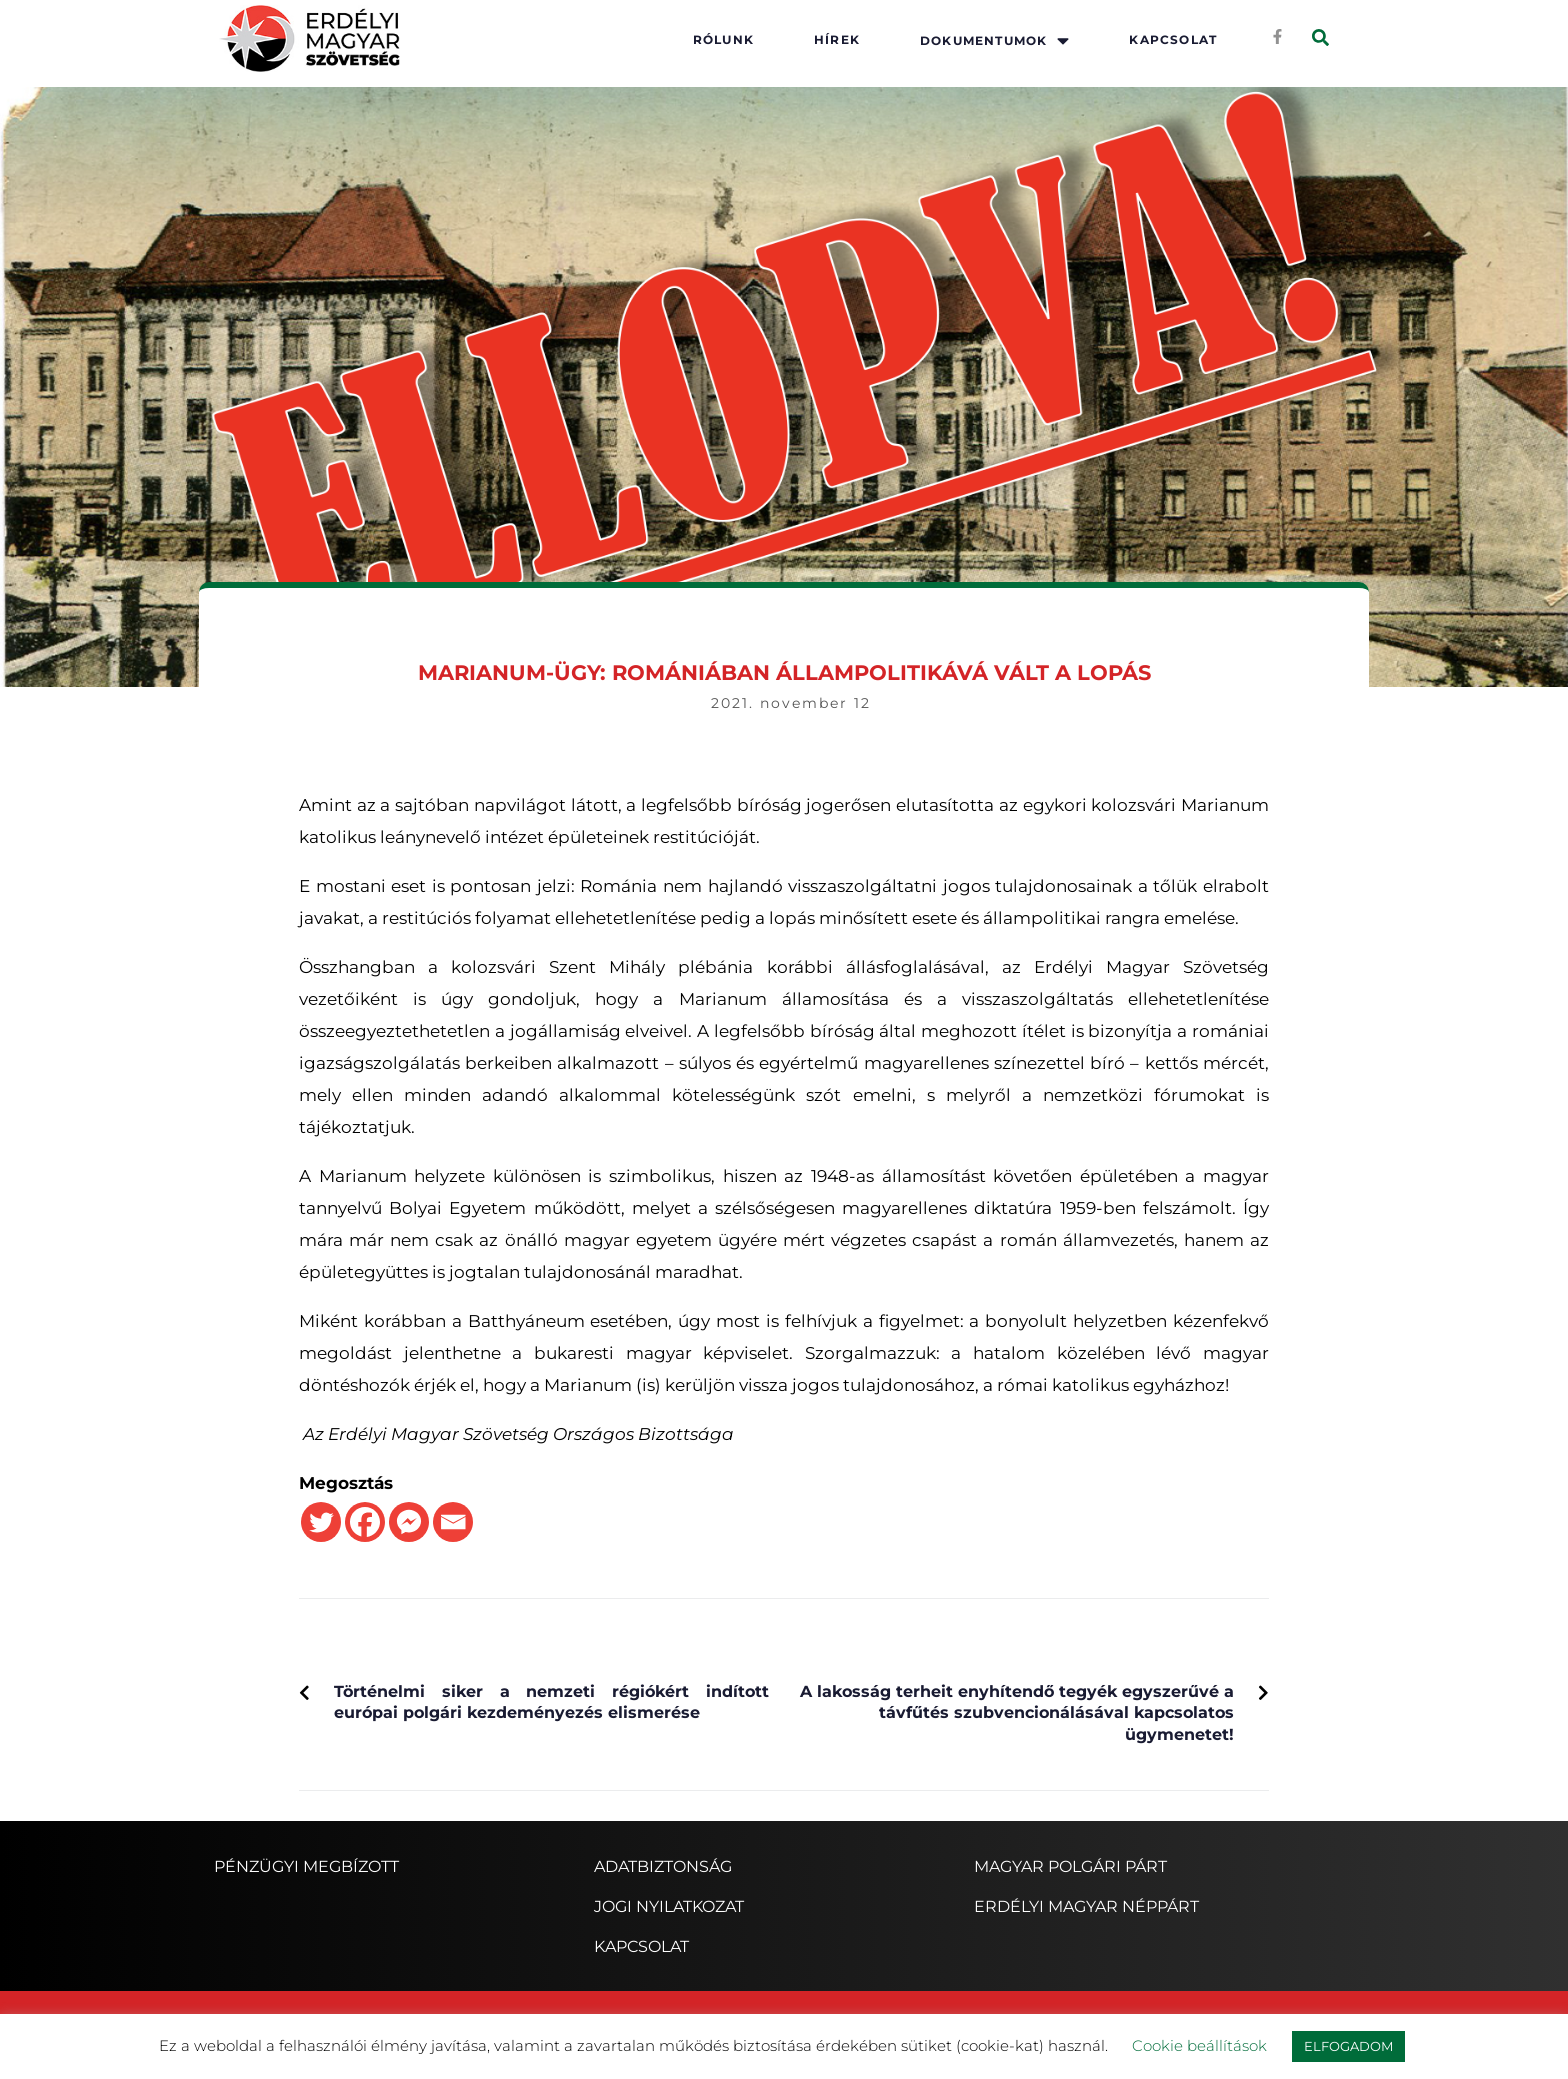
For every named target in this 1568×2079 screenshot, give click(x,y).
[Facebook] (365, 1522)
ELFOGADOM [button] (1348, 2046)
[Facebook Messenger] (409, 1522)
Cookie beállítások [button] (1199, 2045)
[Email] (453, 1522)
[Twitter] (321, 1522)
